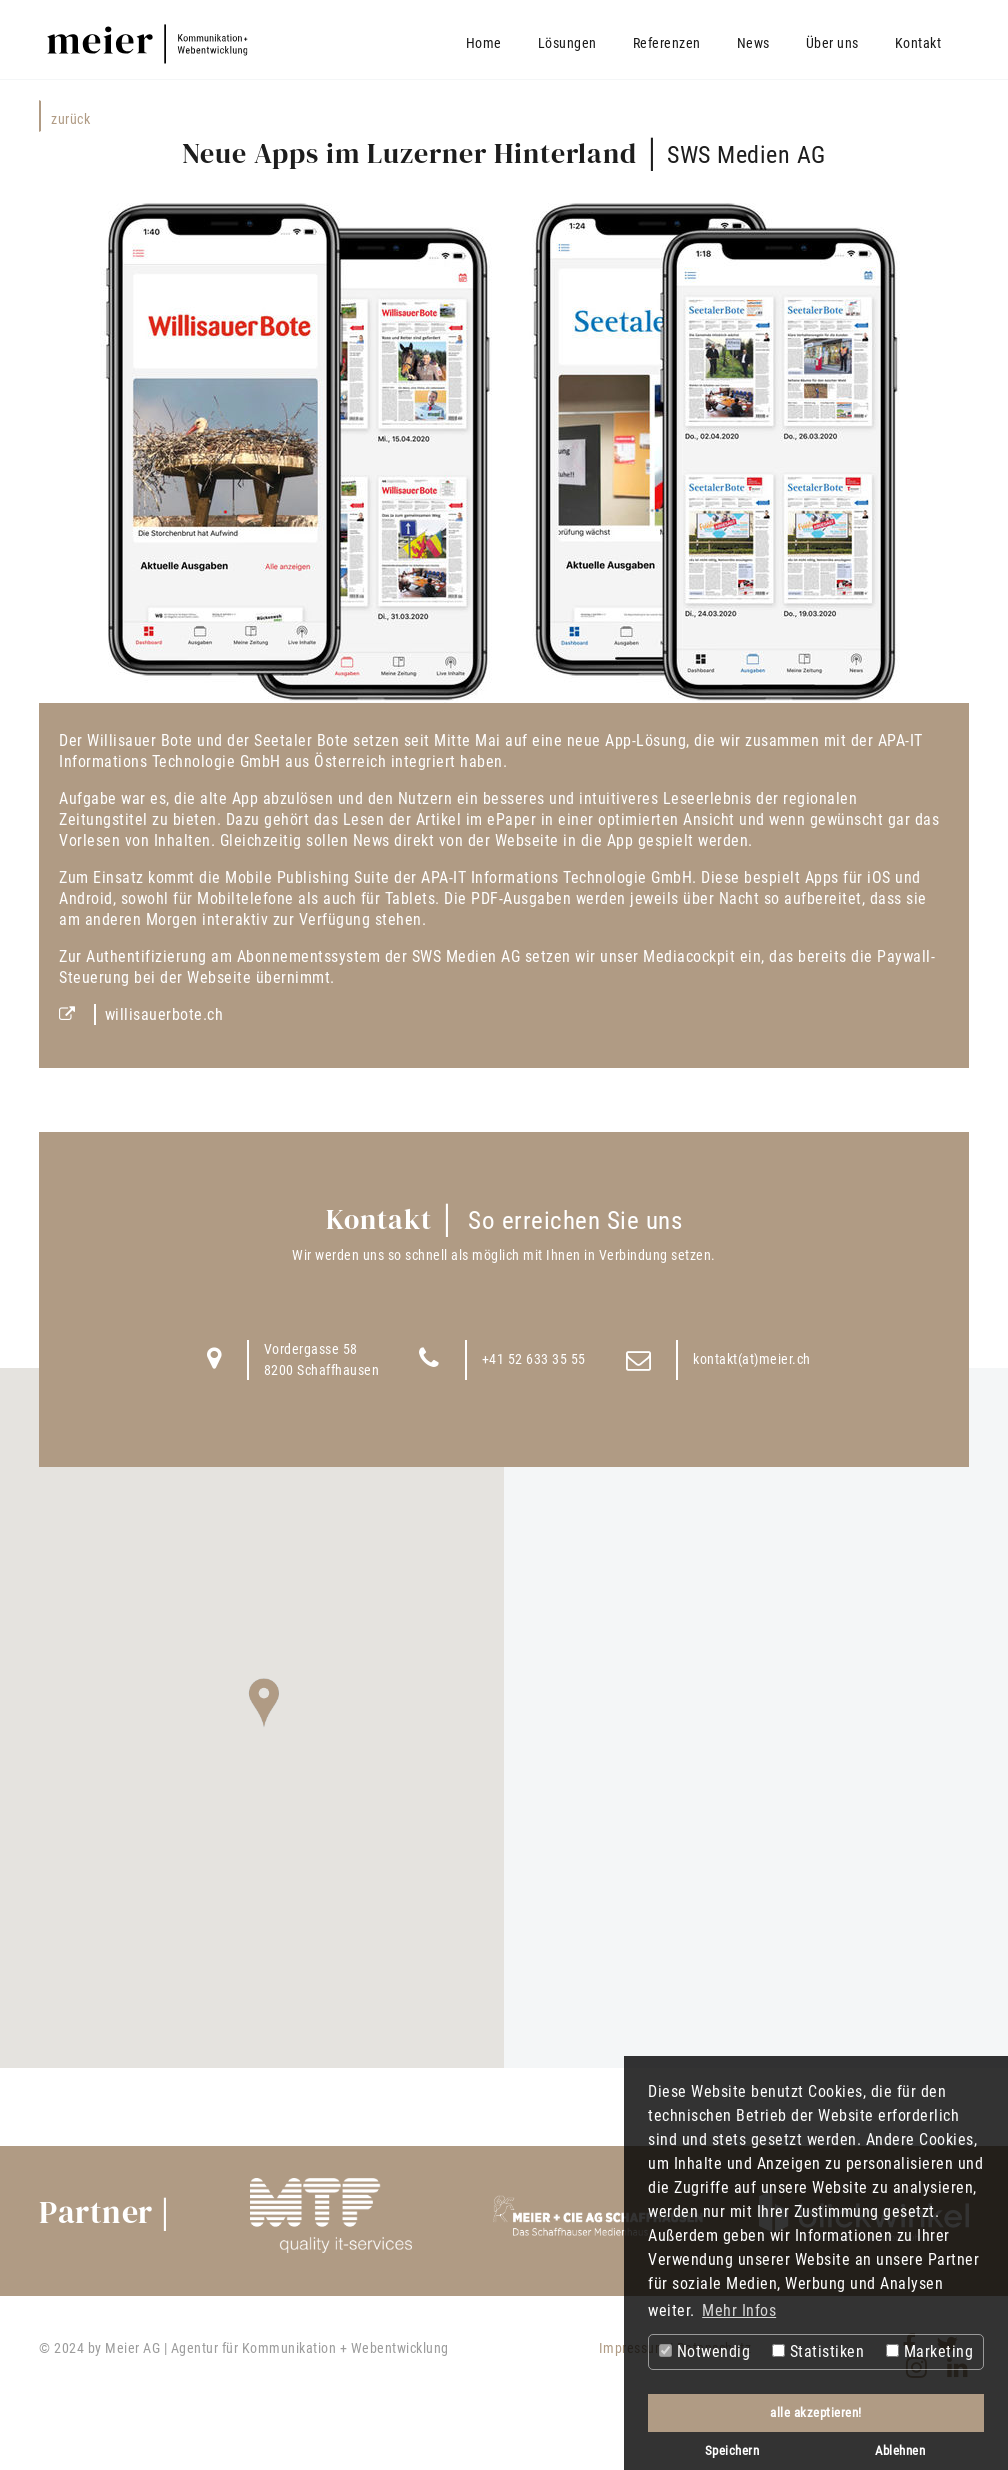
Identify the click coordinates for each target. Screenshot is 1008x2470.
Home (484, 43)
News (753, 43)
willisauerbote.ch (164, 1014)
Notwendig (704, 2351)
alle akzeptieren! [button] (816, 2412)
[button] (264, 1703)
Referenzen (667, 43)
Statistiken (818, 2351)
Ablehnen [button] (900, 2450)
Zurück (70, 119)
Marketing (929, 2351)
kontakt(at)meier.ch (752, 1359)
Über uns (832, 43)
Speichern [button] (732, 2450)
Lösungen (567, 43)
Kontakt (918, 43)
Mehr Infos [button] (739, 2310)
